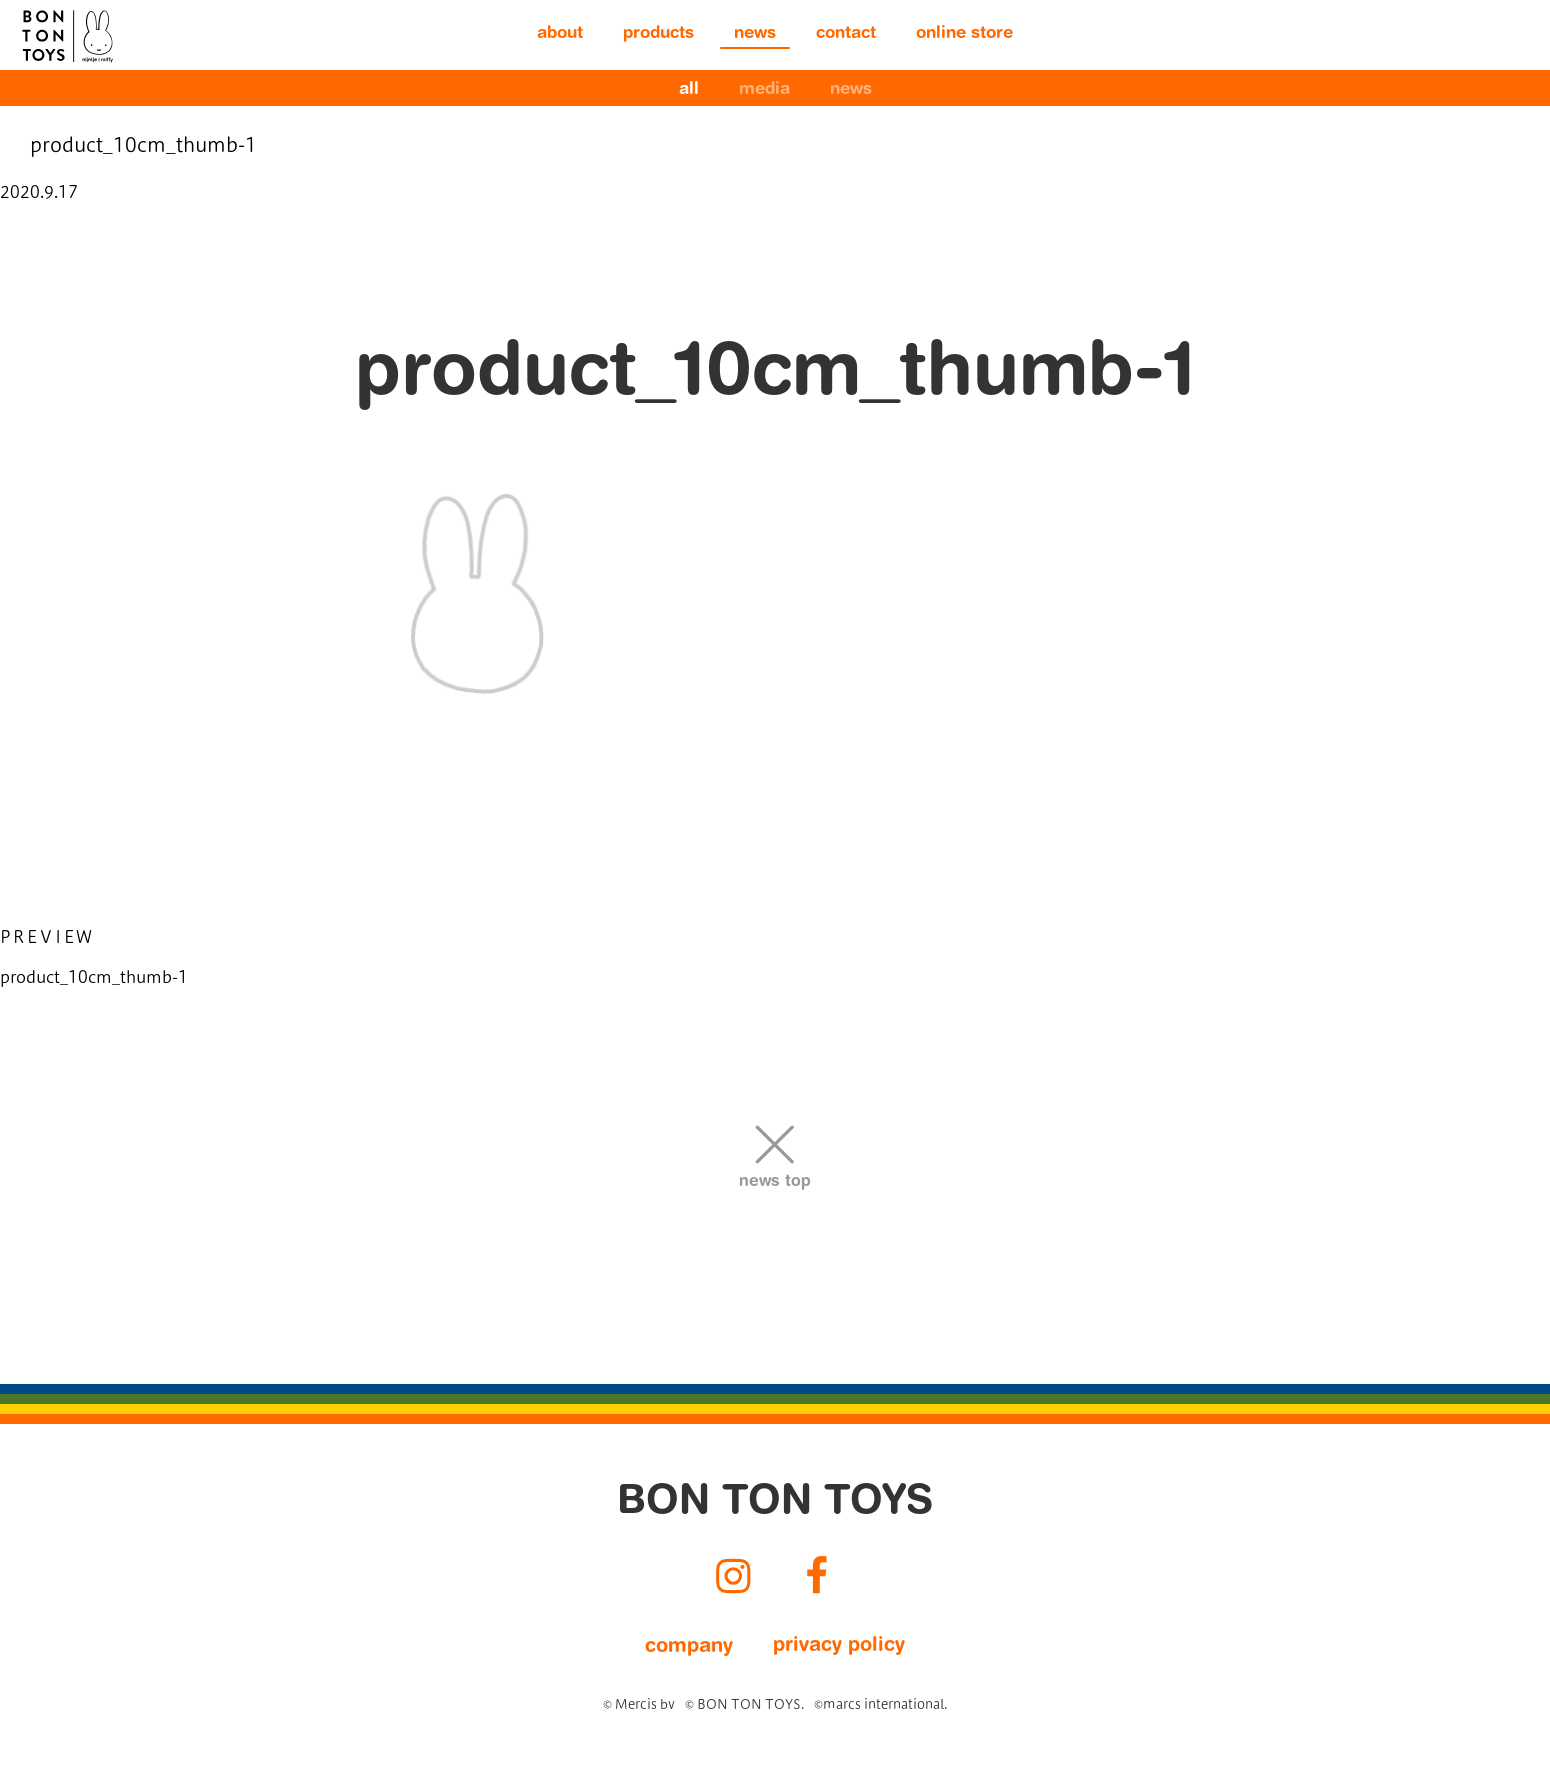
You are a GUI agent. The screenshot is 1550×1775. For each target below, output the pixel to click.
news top (775, 1182)
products (658, 34)
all (689, 90)
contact (846, 34)
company (689, 1647)
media (764, 90)
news (755, 34)
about (560, 34)
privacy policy (839, 1646)
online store (964, 34)
